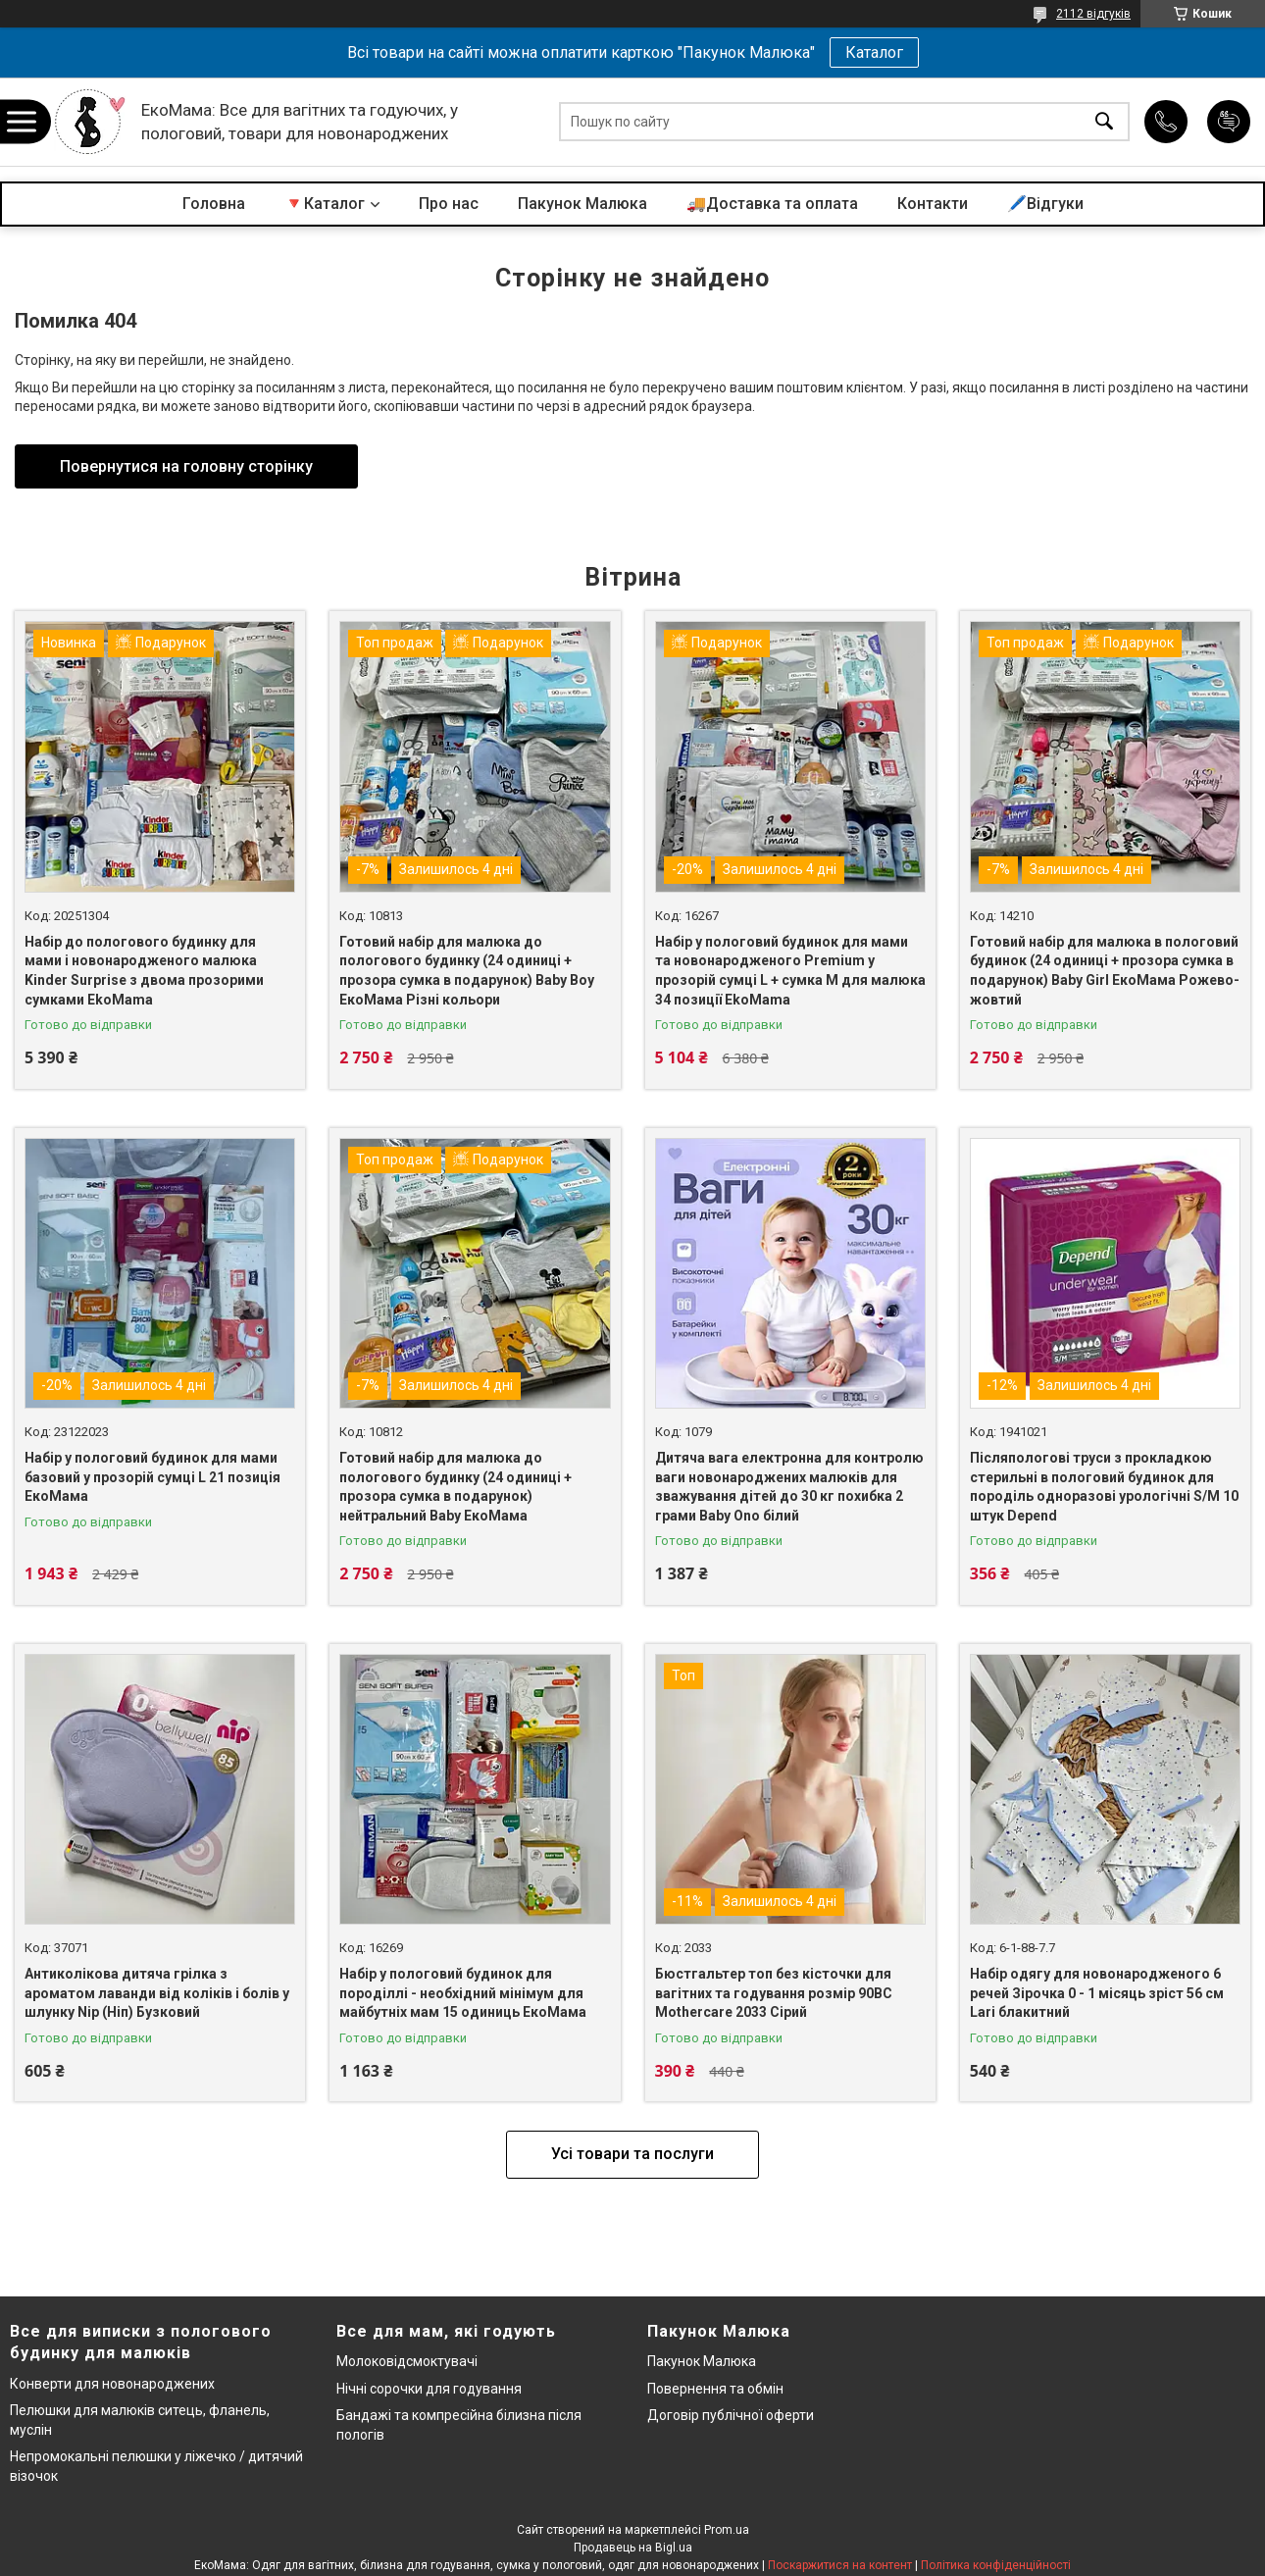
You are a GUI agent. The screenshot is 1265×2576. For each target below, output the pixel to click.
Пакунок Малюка (582, 203)
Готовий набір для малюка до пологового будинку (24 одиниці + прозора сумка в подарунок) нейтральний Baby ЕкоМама (455, 1486)
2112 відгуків (1093, 14)
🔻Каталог (324, 203)
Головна (213, 203)
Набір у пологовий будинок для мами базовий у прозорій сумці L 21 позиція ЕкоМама (152, 1477)
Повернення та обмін (715, 2388)
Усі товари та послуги (632, 2153)
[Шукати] (1104, 122)
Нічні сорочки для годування (429, 2388)
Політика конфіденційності (996, 2565)
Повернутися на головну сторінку (186, 466)
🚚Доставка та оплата (772, 203)
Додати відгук (1228, 121)
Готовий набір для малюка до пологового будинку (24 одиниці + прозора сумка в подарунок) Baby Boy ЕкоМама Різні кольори (466, 970)
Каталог (874, 52)
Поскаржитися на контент (840, 2565)
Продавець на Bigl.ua (633, 2547)
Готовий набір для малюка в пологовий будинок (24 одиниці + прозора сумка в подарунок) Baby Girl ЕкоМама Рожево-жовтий (1105, 970)
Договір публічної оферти (730, 2415)
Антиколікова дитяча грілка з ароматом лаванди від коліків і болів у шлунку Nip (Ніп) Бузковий (157, 1993)
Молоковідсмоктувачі (407, 2361)
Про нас (449, 203)
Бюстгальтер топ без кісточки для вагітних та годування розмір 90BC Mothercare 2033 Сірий (773, 1993)
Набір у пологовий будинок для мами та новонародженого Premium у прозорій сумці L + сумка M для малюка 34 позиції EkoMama (790, 970)
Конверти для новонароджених (112, 2384)
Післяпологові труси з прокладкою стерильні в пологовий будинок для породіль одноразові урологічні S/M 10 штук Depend (1104, 1486)
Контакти (932, 203)
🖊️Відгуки (1045, 203)
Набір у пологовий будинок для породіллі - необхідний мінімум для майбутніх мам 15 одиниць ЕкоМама (462, 1993)
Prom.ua (726, 2530)
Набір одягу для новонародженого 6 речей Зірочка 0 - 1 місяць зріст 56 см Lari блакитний (1097, 1993)
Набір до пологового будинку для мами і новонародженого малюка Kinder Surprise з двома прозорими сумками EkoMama (144, 970)
